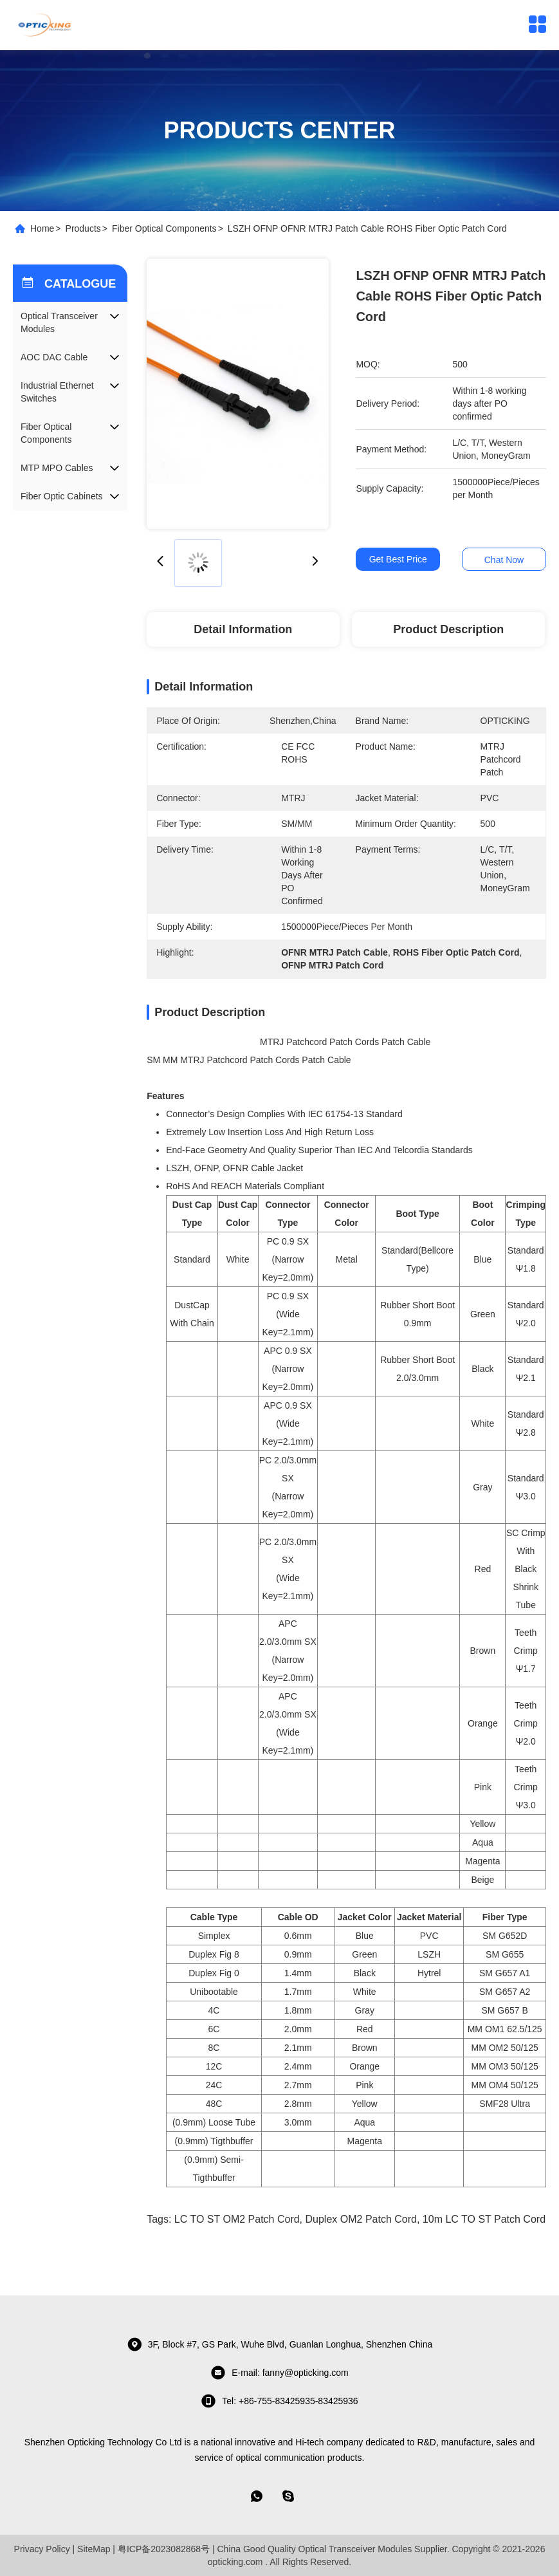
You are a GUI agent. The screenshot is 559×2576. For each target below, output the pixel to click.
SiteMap (93, 2549)
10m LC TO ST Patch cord (484, 2219)
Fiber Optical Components (164, 228)
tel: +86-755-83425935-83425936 (279, 2401)
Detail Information (243, 629)
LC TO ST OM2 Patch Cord (237, 2219)
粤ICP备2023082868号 (164, 2549)
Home (42, 228)
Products (83, 228)
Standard (192, 1259)
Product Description (448, 629)
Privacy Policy (42, 2549)
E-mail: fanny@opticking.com (279, 2372)
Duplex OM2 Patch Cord (361, 2219)
